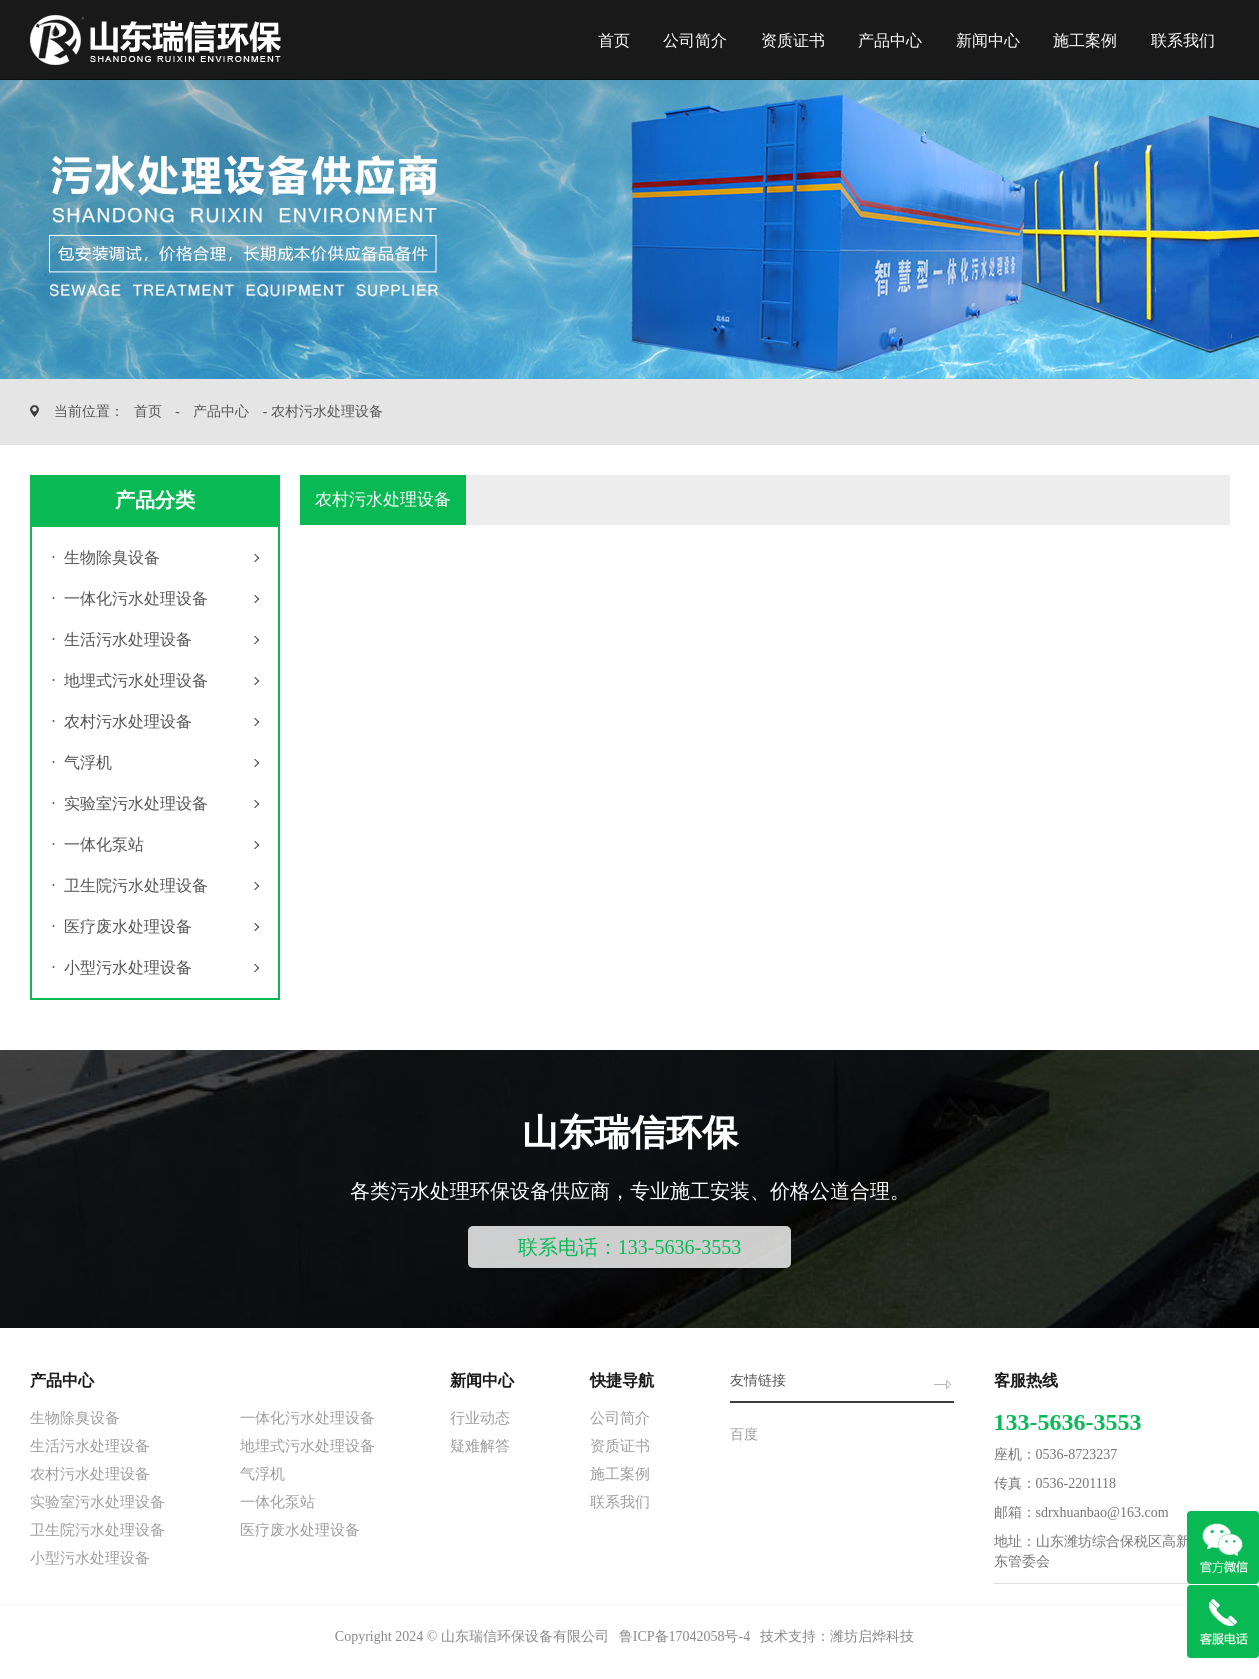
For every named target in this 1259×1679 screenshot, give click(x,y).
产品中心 (890, 40)
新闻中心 (988, 40)
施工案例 (1085, 40)
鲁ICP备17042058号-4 (684, 1636)
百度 (744, 1434)
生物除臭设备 (106, 557)
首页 (614, 40)
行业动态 (480, 1418)
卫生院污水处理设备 (130, 885)
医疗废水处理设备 (122, 926)
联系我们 (1183, 40)
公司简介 (695, 40)
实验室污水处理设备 (130, 803)
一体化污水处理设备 (130, 598)
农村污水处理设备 (122, 721)
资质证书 (793, 40)
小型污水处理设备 (122, 967)
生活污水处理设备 (122, 639)
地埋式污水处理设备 (130, 680)
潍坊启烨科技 (872, 1636)
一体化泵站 (98, 844)
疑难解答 (480, 1446)
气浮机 (82, 762)
